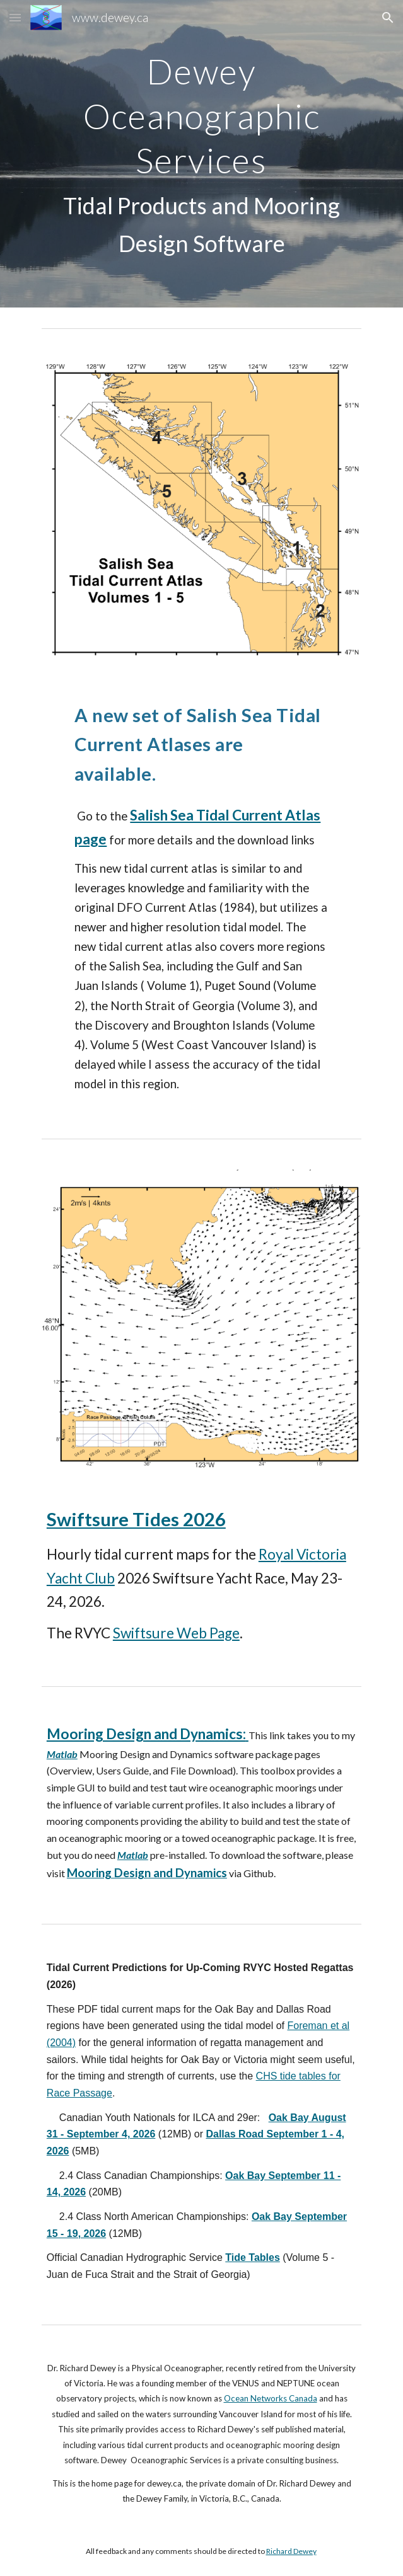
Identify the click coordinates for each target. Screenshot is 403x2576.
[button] (15, 17)
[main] (201, 153)
